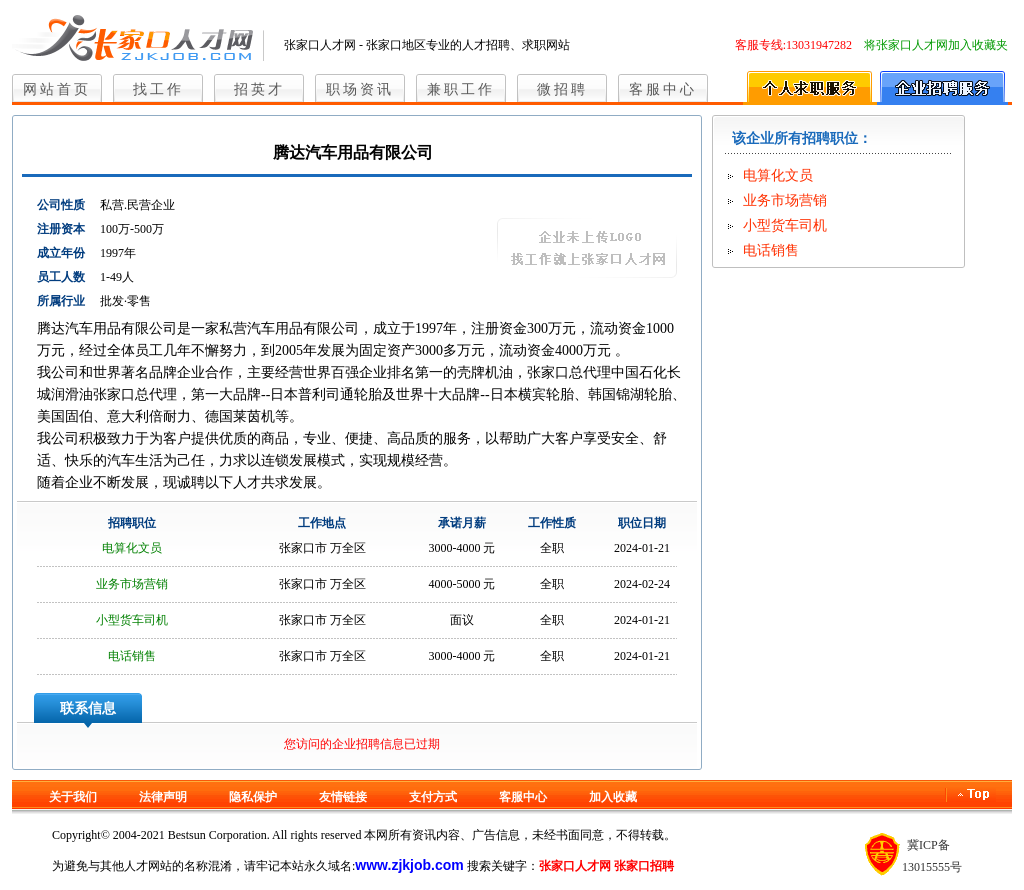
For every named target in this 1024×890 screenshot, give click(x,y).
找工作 (158, 89)
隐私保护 (253, 797)
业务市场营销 (132, 584)
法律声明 (163, 797)
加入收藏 (613, 797)
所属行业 (61, 301)
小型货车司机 (132, 620)
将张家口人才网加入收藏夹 (936, 45)
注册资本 (61, 229)
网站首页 (57, 89)
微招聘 (562, 89)
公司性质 (61, 205)
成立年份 (61, 253)
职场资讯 (360, 89)
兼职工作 (461, 89)
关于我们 (73, 797)
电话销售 (132, 656)
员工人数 (61, 277)
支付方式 (433, 797)
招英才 (259, 89)
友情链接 (343, 797)
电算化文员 (132, 548)
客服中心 (663, 89)
